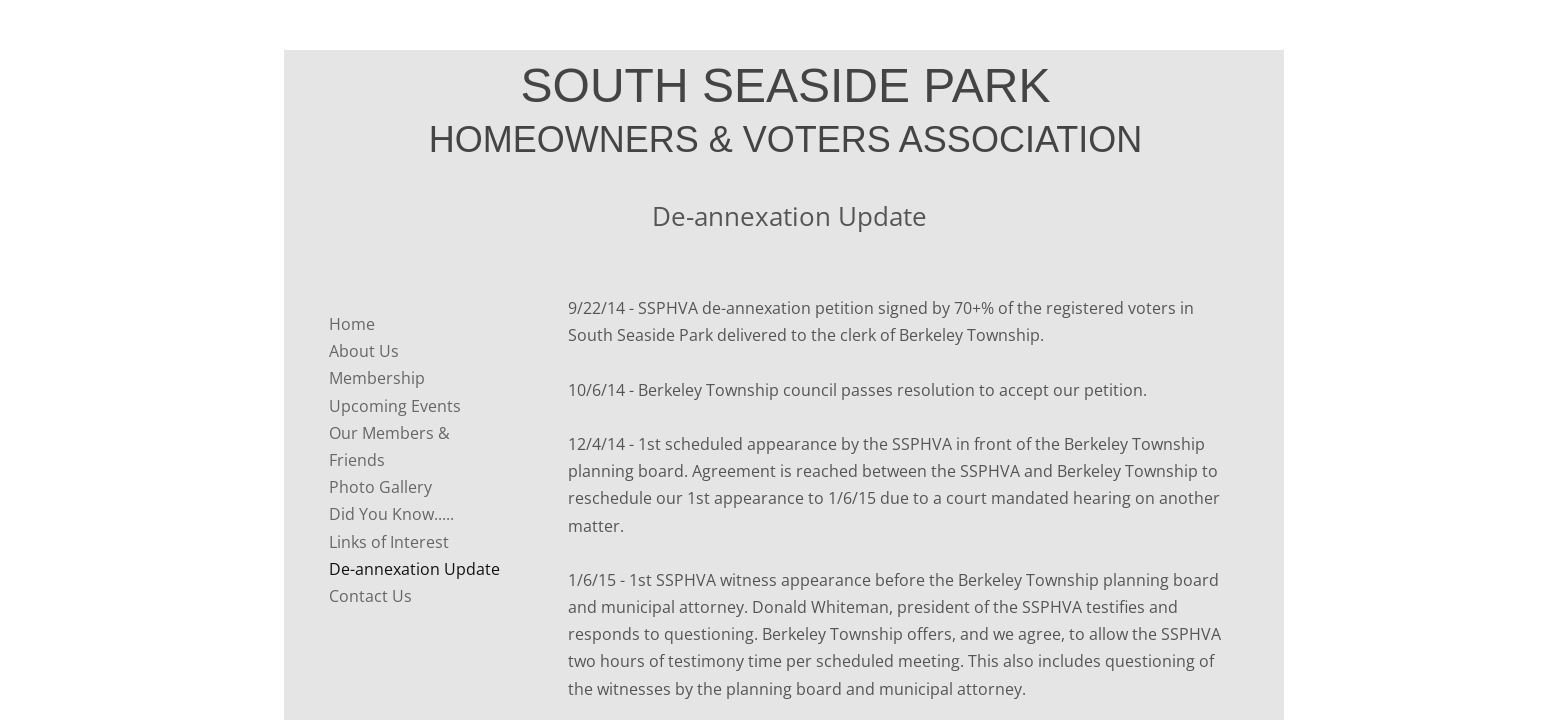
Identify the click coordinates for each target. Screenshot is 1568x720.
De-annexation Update (414, 569)
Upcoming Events (395, 406)
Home (352, 324)
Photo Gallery (380, 487)
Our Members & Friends (389, 446)
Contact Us (370, 596)
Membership (377, 378)
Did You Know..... (391, 514)
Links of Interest (389, 542)
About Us (364, 351)
